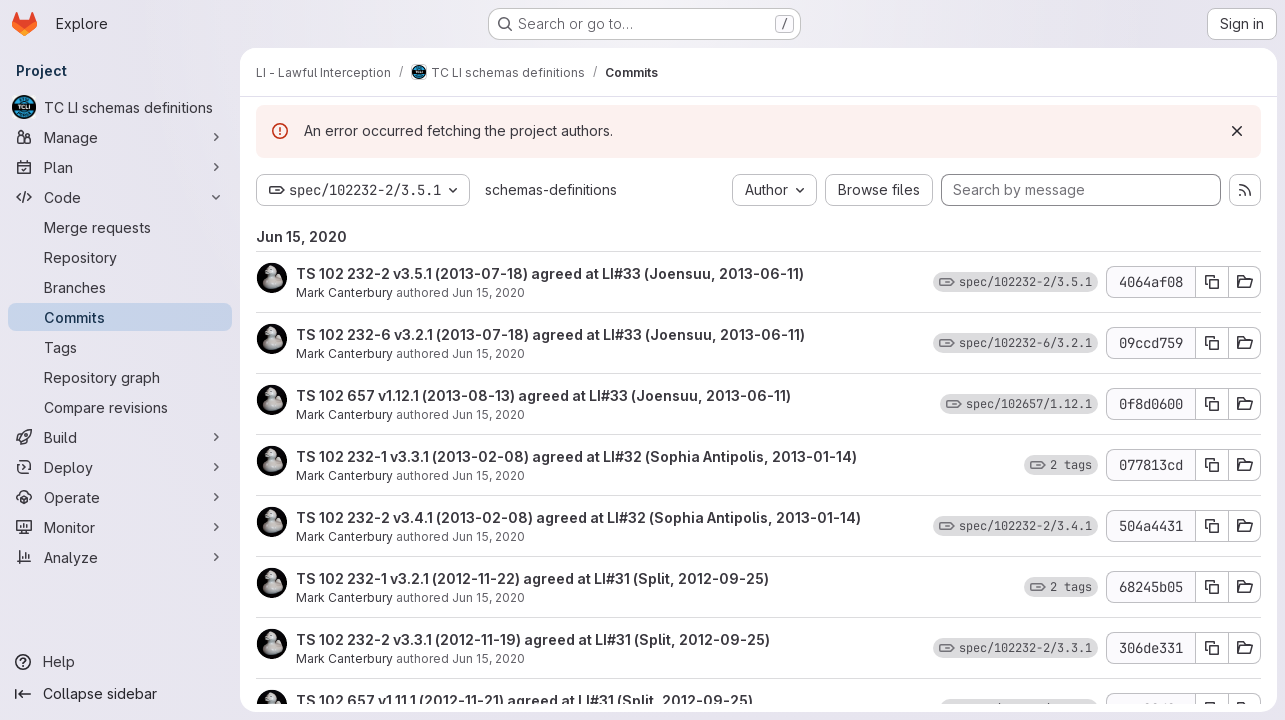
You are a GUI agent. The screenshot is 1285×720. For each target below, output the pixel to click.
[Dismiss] (1237, 131)
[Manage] (120, 137)
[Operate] (120, 497)
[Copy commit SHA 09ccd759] (1212, 343)
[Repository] (120, 257)
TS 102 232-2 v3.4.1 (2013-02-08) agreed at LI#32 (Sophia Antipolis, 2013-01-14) (578, 517)
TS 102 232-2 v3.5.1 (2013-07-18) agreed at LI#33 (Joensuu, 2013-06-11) (550, 273)
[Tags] (120, 347)
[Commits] (120, 317)
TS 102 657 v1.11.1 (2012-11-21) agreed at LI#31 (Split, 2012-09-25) (524, 700)
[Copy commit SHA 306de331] (1212, 648)
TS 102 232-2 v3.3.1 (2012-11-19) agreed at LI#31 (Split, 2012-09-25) (533, 639)
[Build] (120, 437)
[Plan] (120, 167)
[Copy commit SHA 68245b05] (1212, 587)
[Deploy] (120, 467)
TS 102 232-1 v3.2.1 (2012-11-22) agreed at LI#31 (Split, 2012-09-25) (532, 578)
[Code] (120, 197)
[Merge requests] (120, 227)
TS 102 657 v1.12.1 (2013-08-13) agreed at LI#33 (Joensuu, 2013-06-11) (543, 395)
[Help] (120, 662)
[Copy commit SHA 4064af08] (1212, 282)
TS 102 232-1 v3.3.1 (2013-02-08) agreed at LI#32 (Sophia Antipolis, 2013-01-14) (576, 456)
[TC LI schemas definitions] (120, 107)
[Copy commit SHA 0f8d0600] (1212, 404)
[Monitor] (120, 527)
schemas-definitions (551, 189)
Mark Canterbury (344, 292)
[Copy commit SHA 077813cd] (1212, 465)
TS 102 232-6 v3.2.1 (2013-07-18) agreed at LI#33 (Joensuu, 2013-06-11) (550, 334)
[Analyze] (120, 557)
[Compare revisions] (120, 407)
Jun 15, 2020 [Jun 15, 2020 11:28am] (488, 658)
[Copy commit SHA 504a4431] (1212, 526)
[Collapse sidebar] (120, 694)
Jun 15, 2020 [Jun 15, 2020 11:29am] (488, 292)
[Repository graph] (120, 377)
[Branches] (120, 287)
